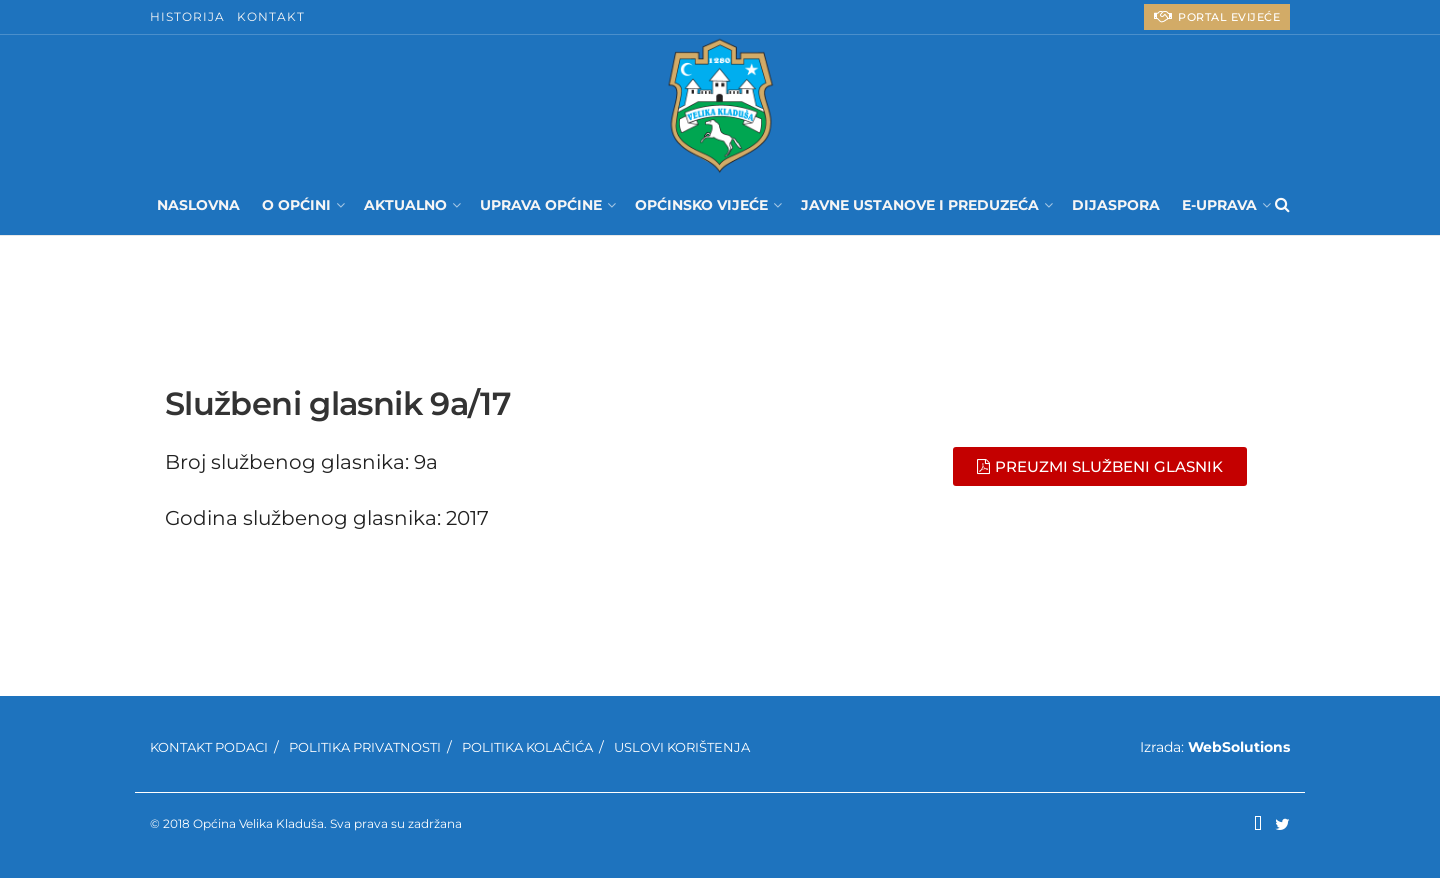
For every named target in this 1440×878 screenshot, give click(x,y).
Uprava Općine (541, 205)
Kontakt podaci (209, 747)
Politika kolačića (527, 747)
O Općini (296, 205)
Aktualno (405, 205)
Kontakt (271, 16)
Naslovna (198, 205)
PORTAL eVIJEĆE (1217, 16)
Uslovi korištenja (682, 747)
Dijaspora (1116, 205)
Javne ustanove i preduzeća (920, 205)
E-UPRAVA (1219, 205)
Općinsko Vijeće (701, 205)
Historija (187, 16)
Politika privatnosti (365, 747)
